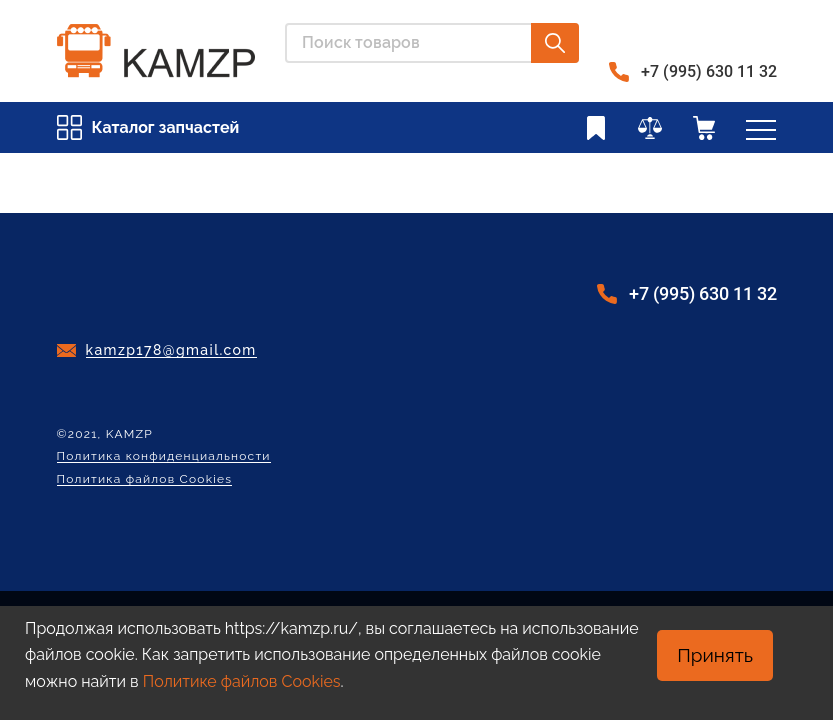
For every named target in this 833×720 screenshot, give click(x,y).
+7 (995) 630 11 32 (709, 71)
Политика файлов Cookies (145, 479)
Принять (715, 655)
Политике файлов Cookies (242, 681)
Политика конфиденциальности (164, 456)
